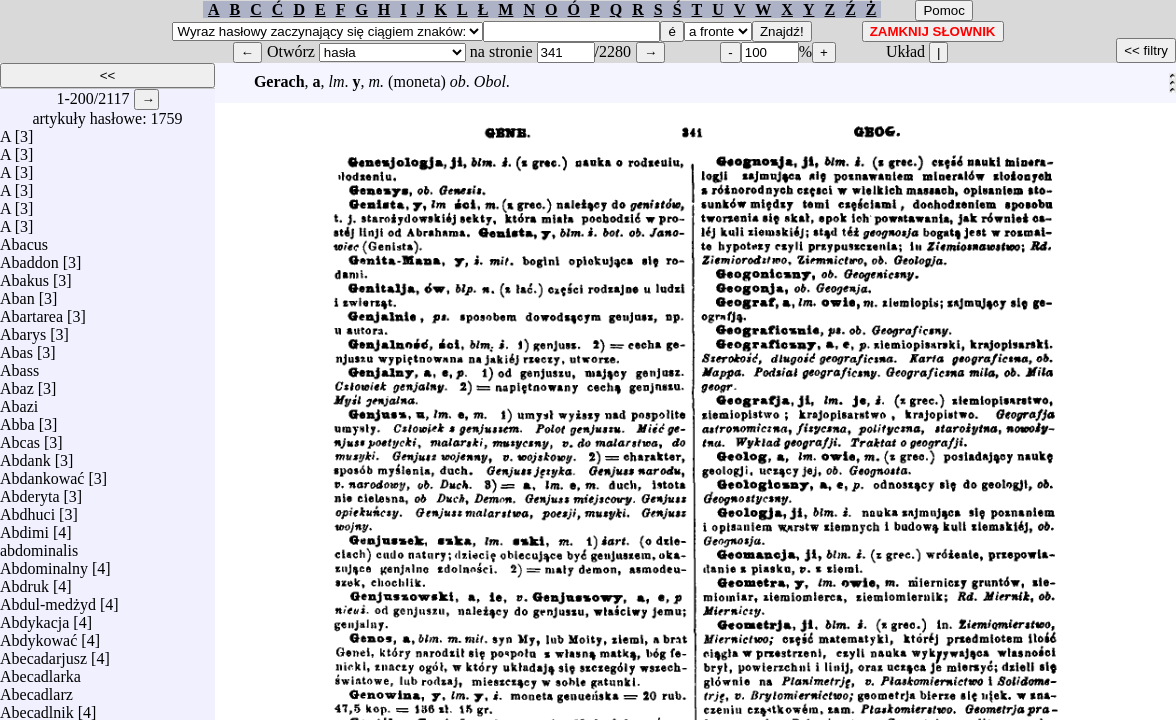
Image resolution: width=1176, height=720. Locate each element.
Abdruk (24, 581)
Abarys (23, 329)
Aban (17, 293)
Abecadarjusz (43, 653)
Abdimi (24, 527)
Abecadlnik (37, 707)
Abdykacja (34, 617)
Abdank (25, 455)
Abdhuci (27, 509)
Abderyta (30, 491)
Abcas (20, 437)
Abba (17, 419)
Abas (16, 347)
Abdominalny (44, 563)
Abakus (24, 275)
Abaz (17, 383)
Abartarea (31, 311)
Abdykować (38, 635)
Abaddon (29, 257)
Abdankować (42, 473)
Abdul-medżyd (48, 599)
